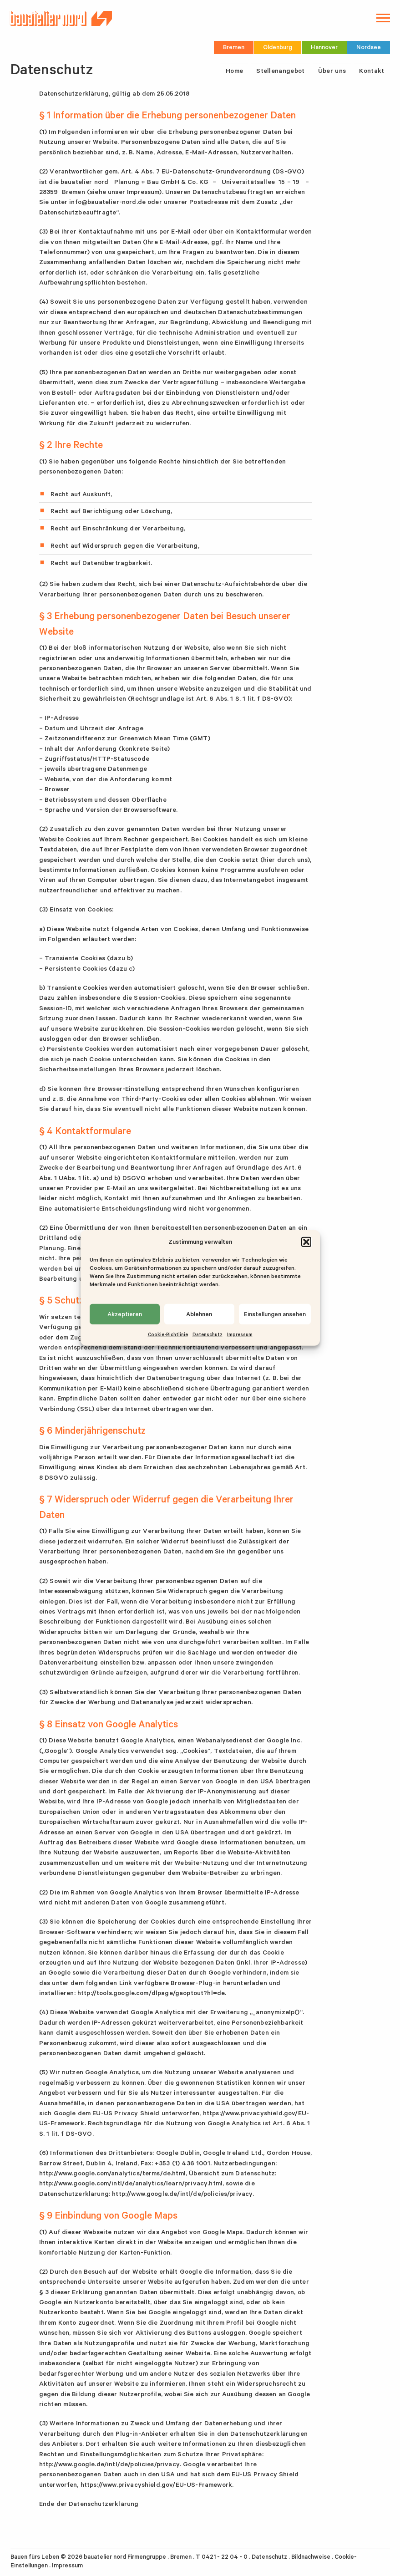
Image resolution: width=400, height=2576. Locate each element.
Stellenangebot (280, 70)
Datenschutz (207, 1334)
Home (234, 70)
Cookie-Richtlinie (168, 1334)
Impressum (240, 1334)
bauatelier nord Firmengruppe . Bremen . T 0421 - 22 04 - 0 (166, 2556)
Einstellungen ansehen (275, 1313)
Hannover (324, 47)
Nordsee (368, 47)
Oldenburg (277, 47)
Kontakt (371, 70)
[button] (306, 1241)
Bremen (233, 47)
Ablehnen (199, 1313)
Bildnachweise (310, 2556)
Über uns (332, 70)
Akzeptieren (124, 1313)
